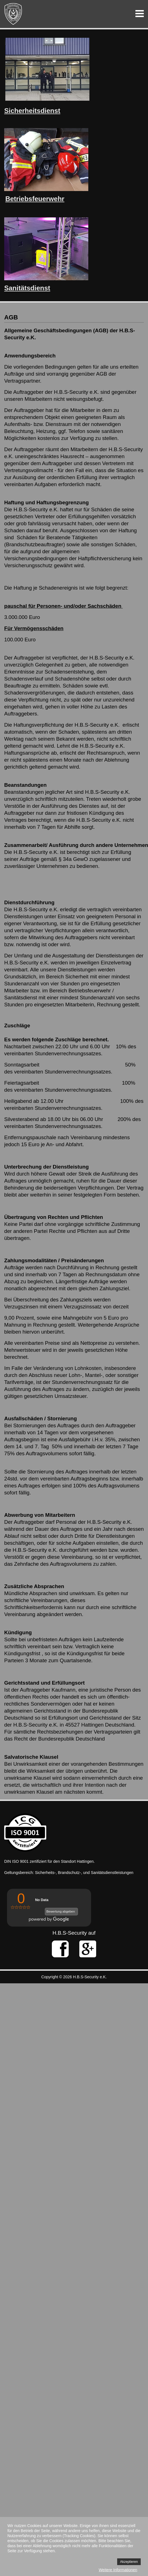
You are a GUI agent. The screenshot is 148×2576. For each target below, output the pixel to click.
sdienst (48, 110)
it (35, 110)
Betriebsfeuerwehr (34, 198)
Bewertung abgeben (60, 1911)
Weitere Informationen (118, 2570)
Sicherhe (18, 110)
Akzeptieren (129, 2562)
